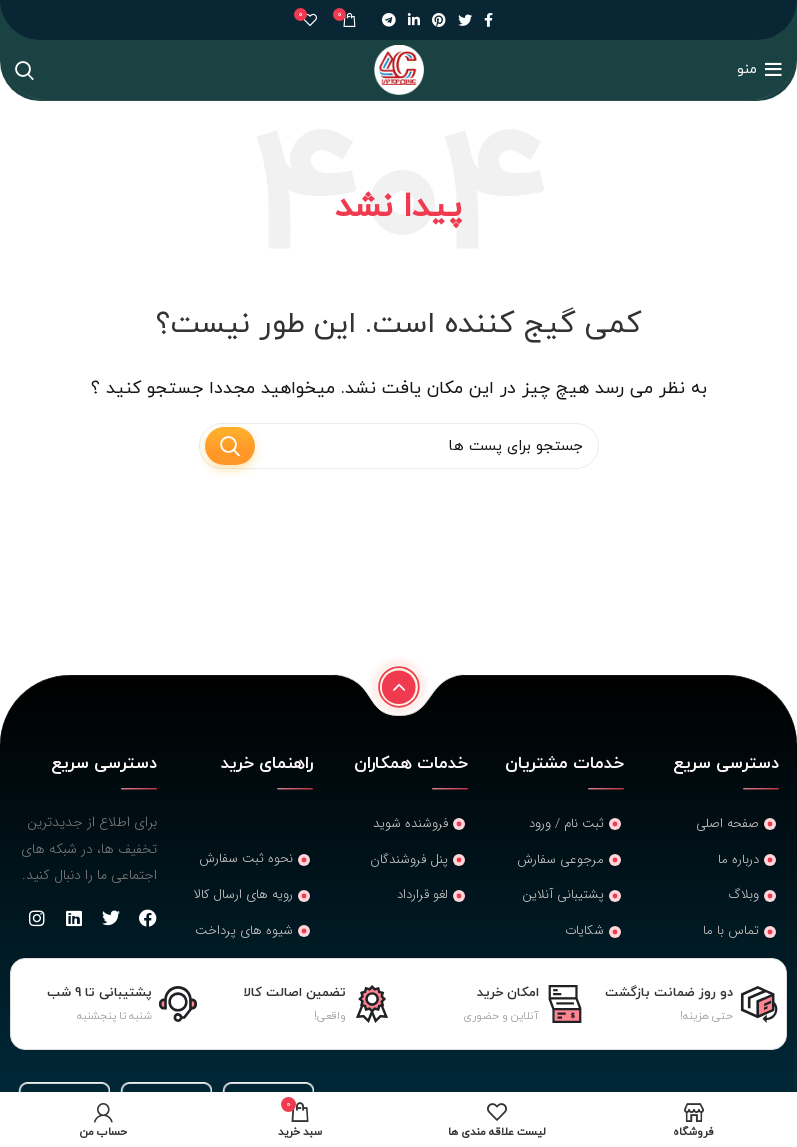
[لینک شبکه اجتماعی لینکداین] (414, 20)
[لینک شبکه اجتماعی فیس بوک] (488, 20)
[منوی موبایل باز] (759, 70)
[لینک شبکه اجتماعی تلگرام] (389, 20)
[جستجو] (24, 70)
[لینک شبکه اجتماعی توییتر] (465, 20)
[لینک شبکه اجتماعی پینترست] (439, 20)
